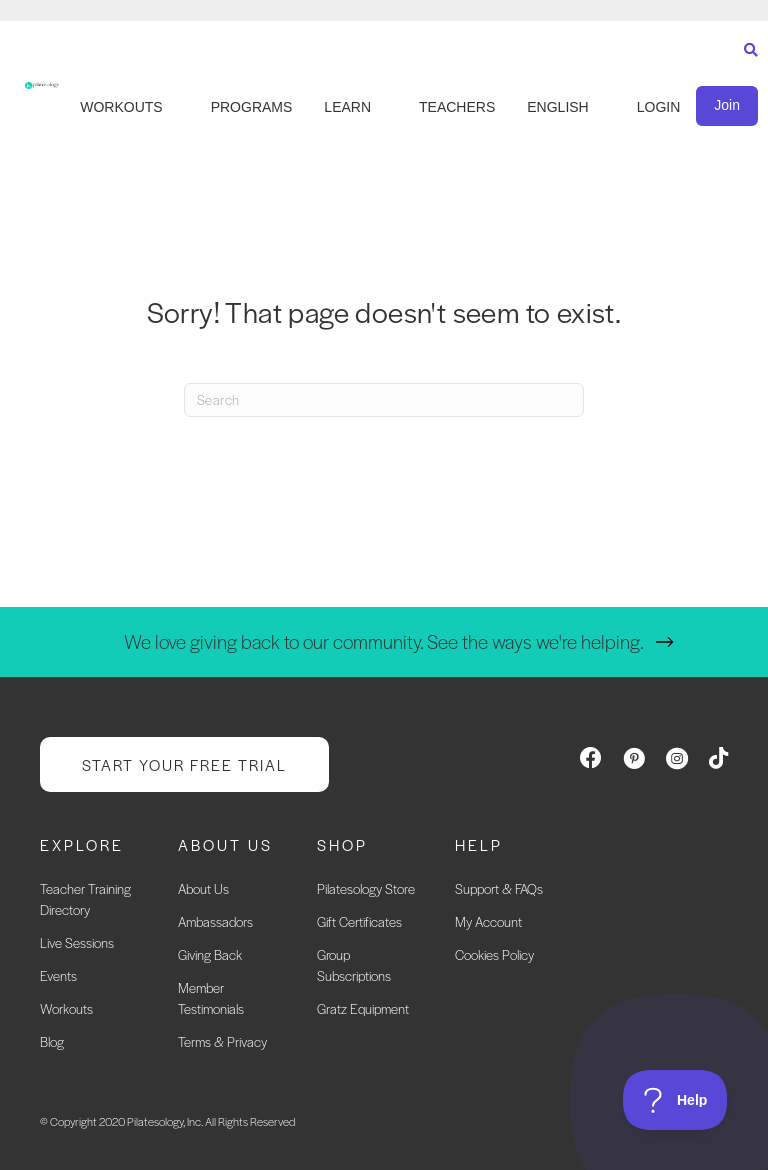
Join (727, 105)
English (557, 107)
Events (58, 975)
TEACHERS (457, 107)
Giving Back (210, 954)
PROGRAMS (252, 107)
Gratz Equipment (363, 1008)
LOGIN (659, 107)
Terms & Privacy (222, 1041)
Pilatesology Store (366, 888)
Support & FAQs (499, 888)
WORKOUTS (121, 107)
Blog (52, 1041)
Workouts (66, 1008)
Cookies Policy (494, 954)
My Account (488, 921)
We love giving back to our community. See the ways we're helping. (384, 641)
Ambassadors (215, 921)
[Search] (746, 68)
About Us (203, 888)
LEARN (347, 107)
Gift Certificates (359, 921)
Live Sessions (77, 942)
